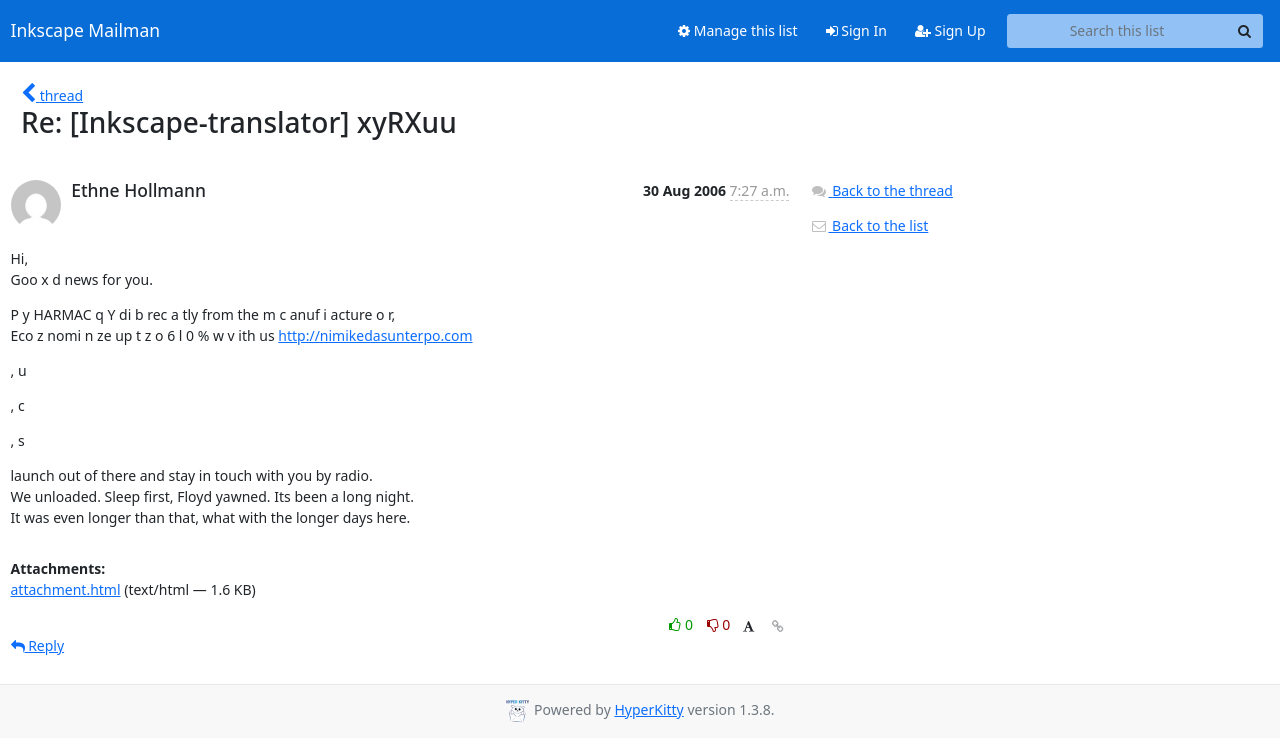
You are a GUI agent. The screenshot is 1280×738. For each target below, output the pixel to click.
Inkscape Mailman (86, 31)
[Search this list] (1117, 31)
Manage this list (738, 30)
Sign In (856, 30)
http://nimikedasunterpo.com (375, 335)
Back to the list (869, 225)
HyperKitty (648, 709)
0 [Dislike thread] (719, 624)
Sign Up (950, 30)
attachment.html (66, 589)
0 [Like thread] (682, 624)
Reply (38, 645)
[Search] (1245, 31)
